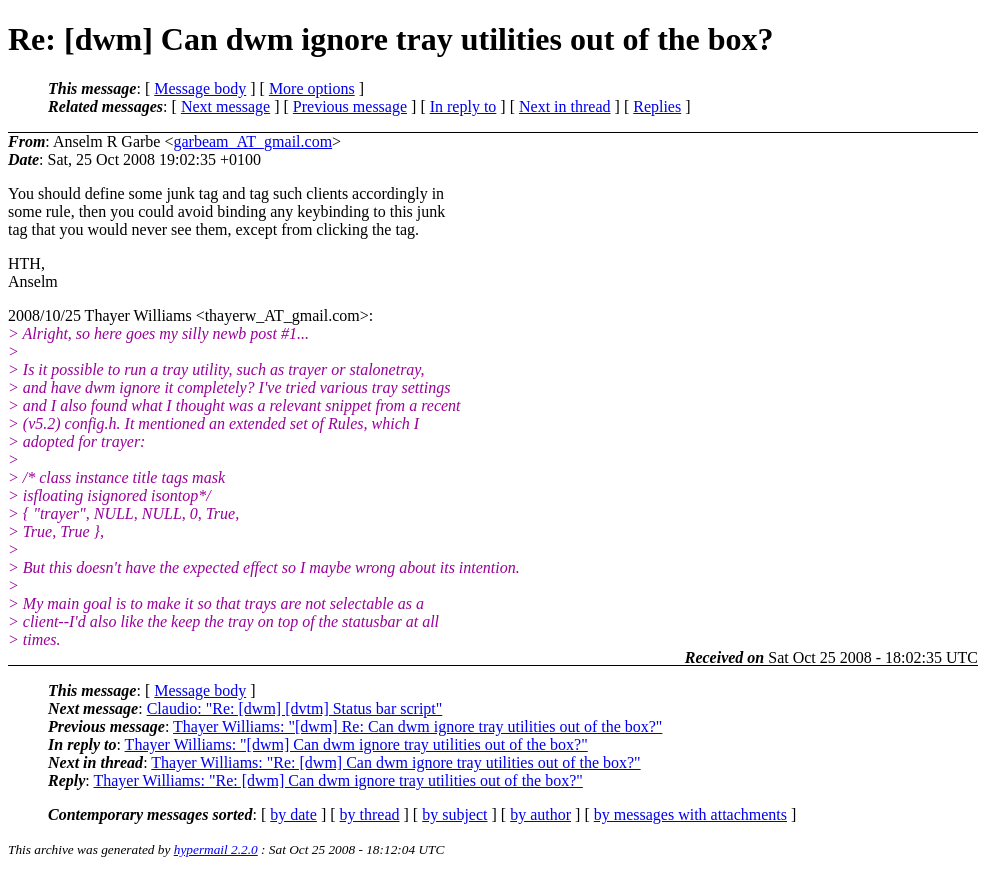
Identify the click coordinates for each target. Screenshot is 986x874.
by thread (370, 814)
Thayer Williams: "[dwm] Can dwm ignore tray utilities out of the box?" (356, 744)
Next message (225, 106)
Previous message (350, 106)
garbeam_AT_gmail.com (252, 141)
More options (312, 88)
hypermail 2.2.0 (216, 849)
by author (540, 814)
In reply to (463, 106)
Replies (657, 106)
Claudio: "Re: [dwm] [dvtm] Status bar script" (295, 708)
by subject (454, 814)
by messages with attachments (690, 814)
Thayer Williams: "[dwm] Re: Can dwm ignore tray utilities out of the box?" (417, 726)
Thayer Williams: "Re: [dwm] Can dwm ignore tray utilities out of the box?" (395, 762)
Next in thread (565, 106)
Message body (200, 88)
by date (293, 814)
